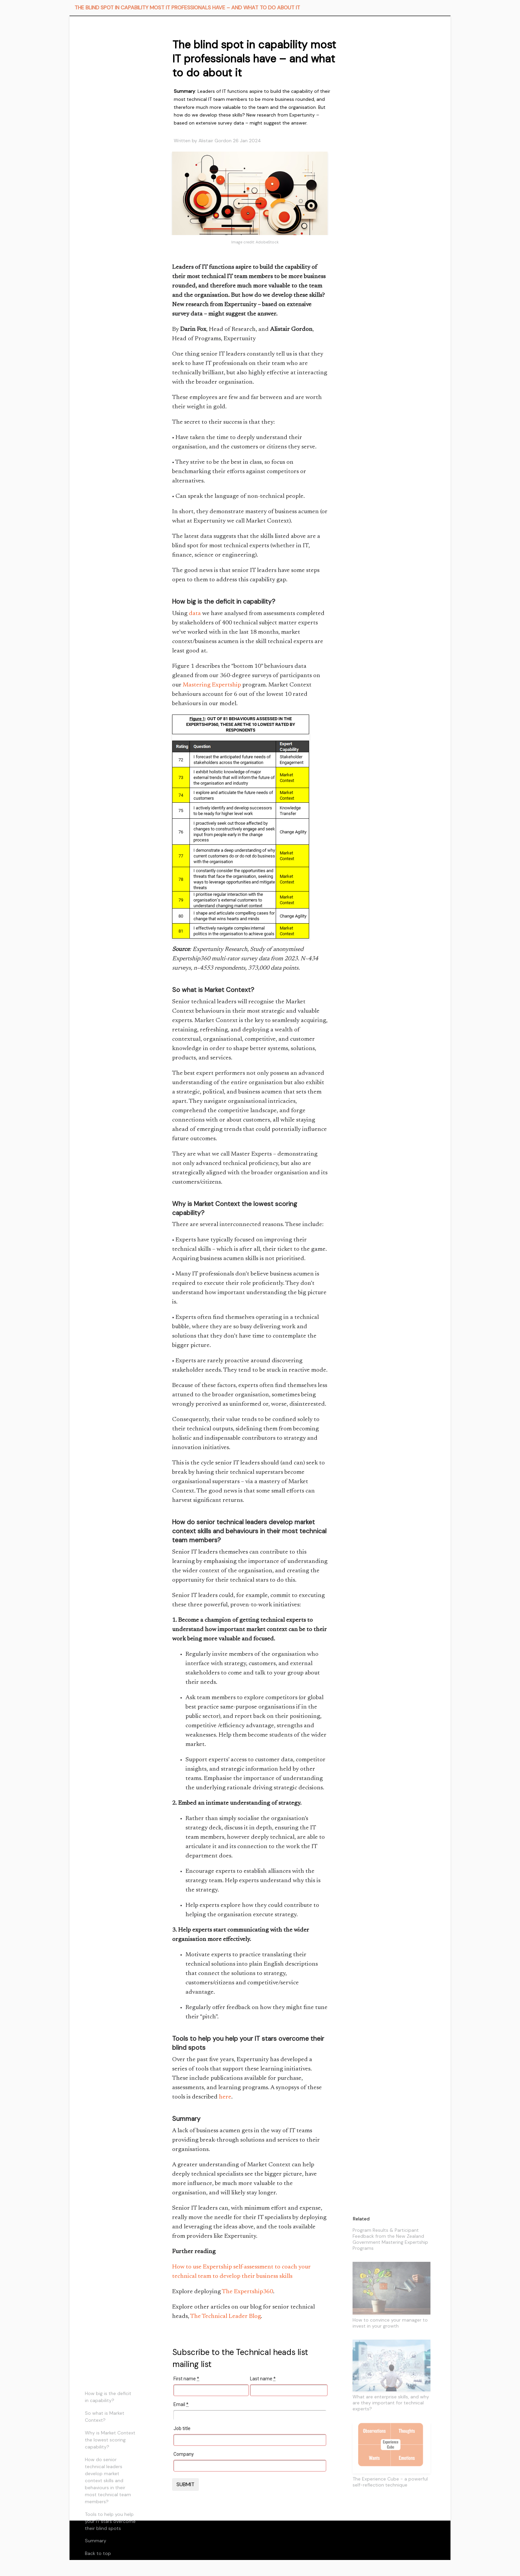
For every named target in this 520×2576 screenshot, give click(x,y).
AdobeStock (267, 242)
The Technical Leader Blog (225, 2317)
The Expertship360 (247, 2292)
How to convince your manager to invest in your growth (390, 2323)
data (195, 614)
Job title (181, 2428)
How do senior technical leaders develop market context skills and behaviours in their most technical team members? (108, 2480)
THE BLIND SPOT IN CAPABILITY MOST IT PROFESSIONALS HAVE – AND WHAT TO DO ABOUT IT (187, 7)
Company (183, 2454)
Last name (263, 2378)
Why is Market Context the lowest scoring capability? (110, 2440)
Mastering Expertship (212, 685)
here (225, 2097)
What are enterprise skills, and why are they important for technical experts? (391, 2403)
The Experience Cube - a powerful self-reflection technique (390, 2482)
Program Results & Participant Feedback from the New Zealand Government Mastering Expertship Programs (390, 2239)
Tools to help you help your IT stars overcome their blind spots (110, 2521)
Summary (95, 2541)
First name (186, 2378)
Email (180, 2404)
